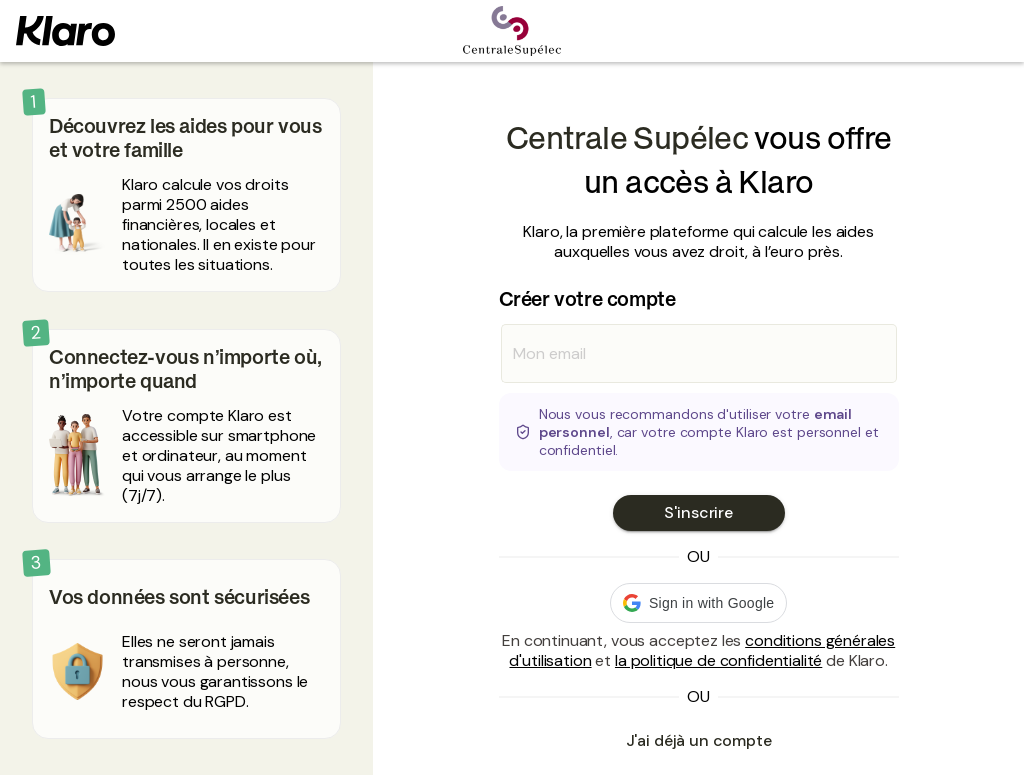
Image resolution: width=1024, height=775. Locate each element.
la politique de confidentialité (718, 660)
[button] (698, 603)
